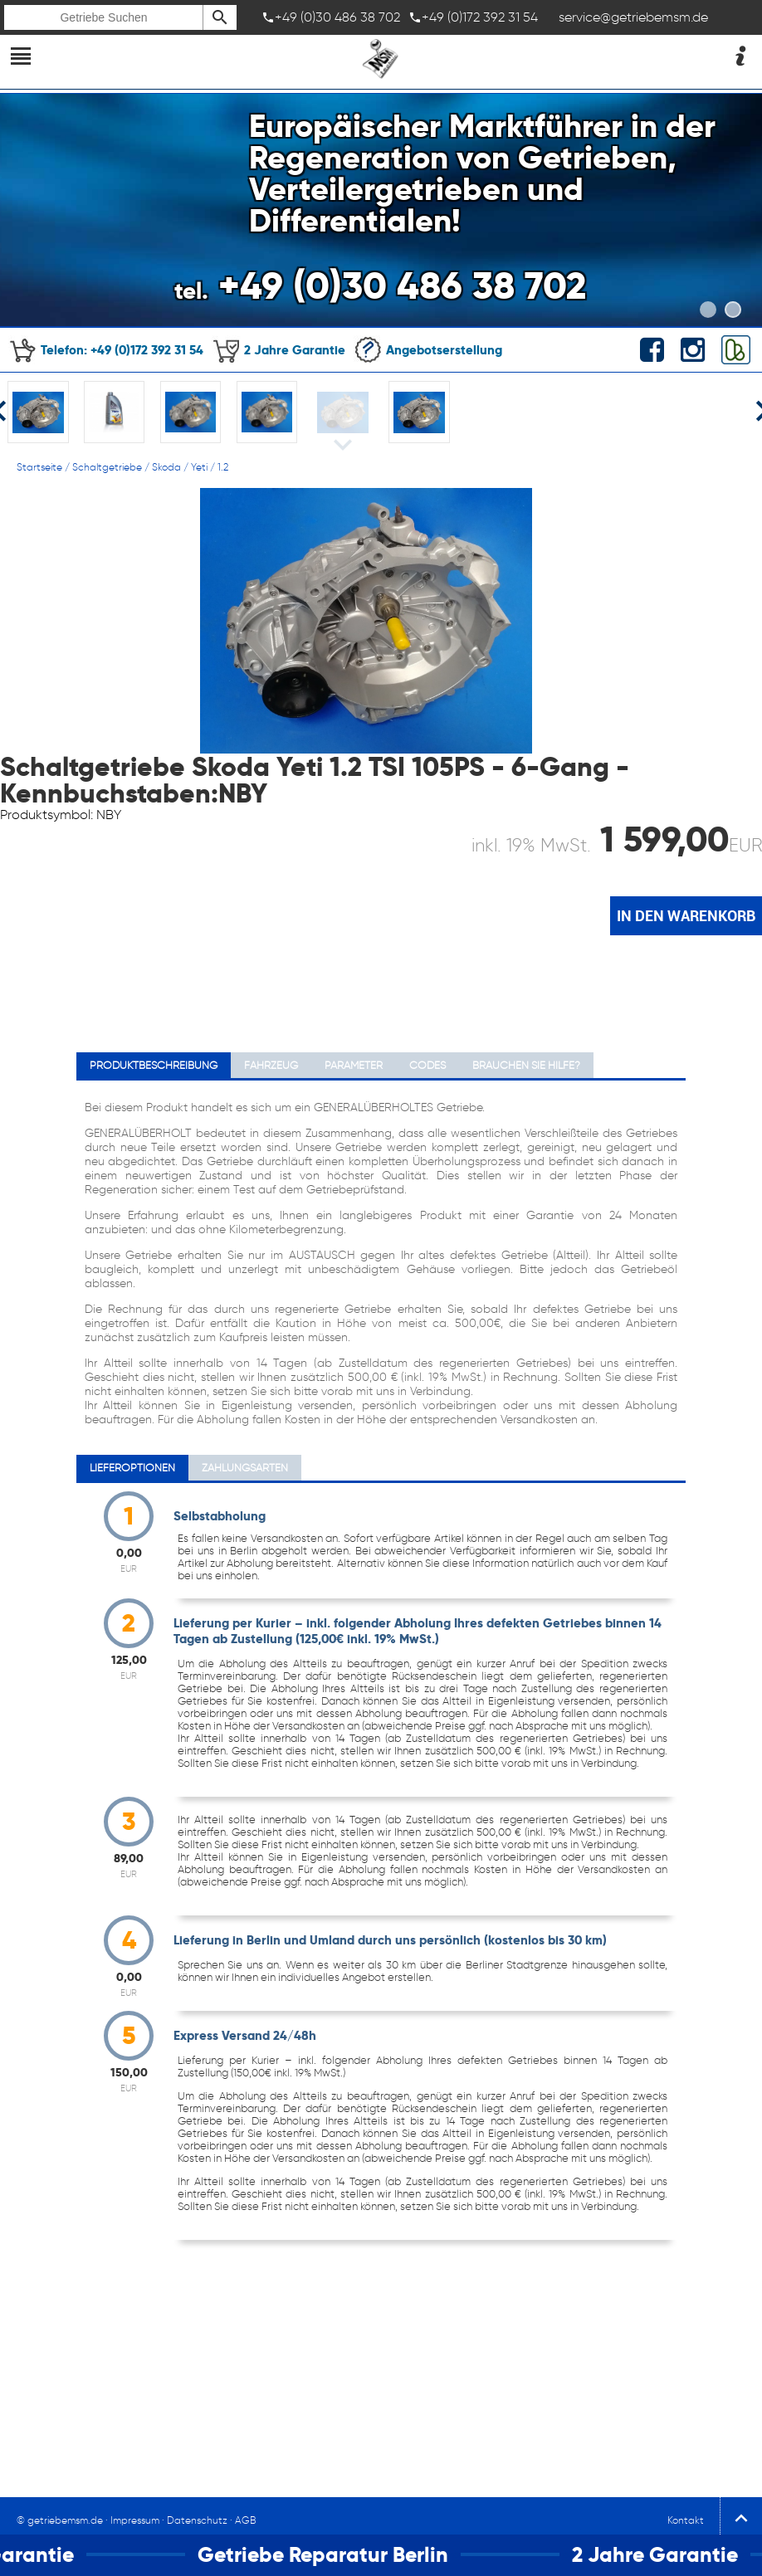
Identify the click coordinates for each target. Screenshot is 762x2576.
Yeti (199, 467)
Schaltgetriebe (107, 467)
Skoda (166, 467)
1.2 (222, 467)
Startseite (39, 467)
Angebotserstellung (428, 349)
